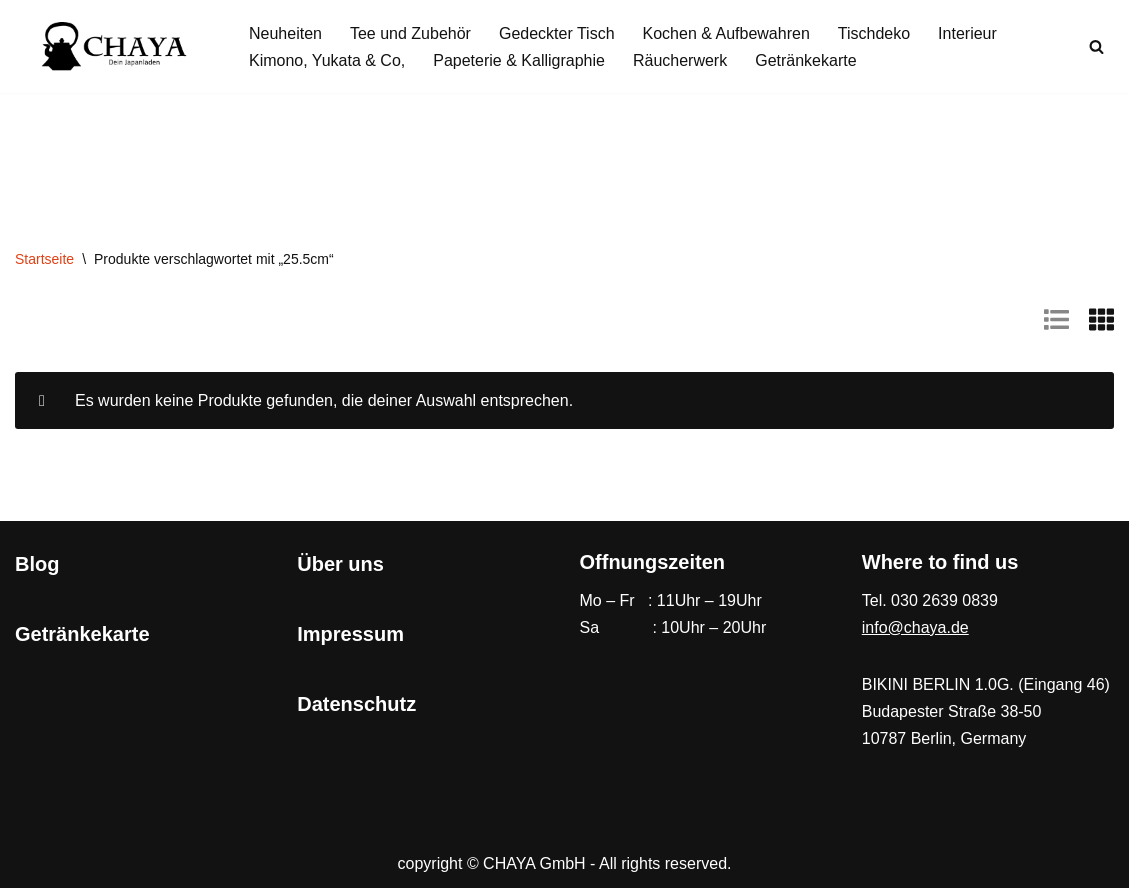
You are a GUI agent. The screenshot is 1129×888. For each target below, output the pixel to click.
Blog (37, 564)
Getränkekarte (805, 60)
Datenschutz (356, 704)
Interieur (967, 33)
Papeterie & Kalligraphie (519, 60)
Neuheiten (285, 33)
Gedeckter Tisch (557, 33)
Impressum (350, 634)
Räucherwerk (680, 60)
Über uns (340, 564)
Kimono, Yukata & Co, (327, 60)
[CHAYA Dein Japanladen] (115, 46)
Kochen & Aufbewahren (726, 33)
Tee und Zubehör (410, 33)
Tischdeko (874, 33)
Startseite (44, 259)
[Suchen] (1096, 46)
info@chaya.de (915, 627)
